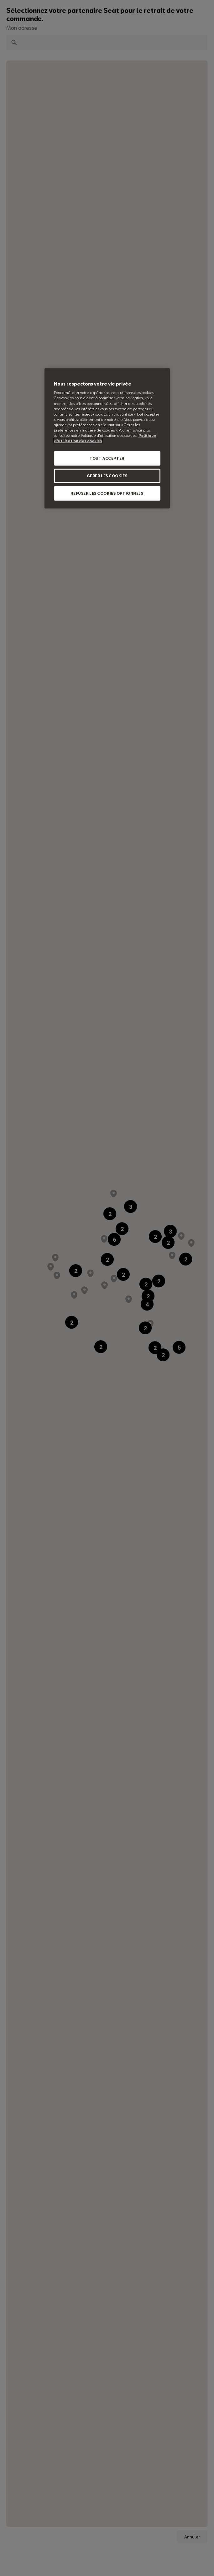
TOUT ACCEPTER (107, 458)
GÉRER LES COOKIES (107, 476)
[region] (107, 438)
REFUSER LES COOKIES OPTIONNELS (106, 493)
